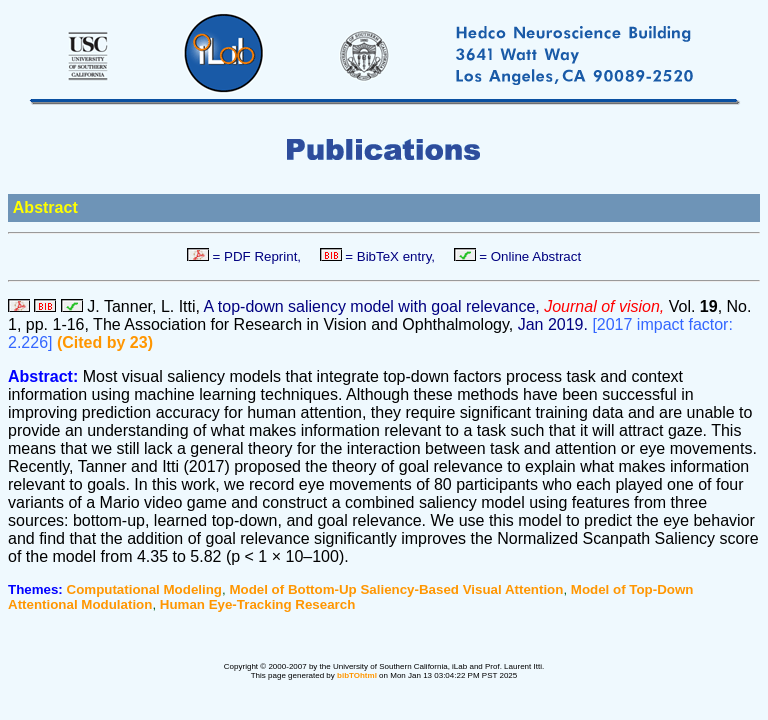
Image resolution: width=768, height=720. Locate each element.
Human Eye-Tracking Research (258, 604)
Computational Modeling (144, 589)
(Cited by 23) (105, 342)
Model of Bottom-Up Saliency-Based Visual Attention (396, 589)
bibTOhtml (357, 675)
